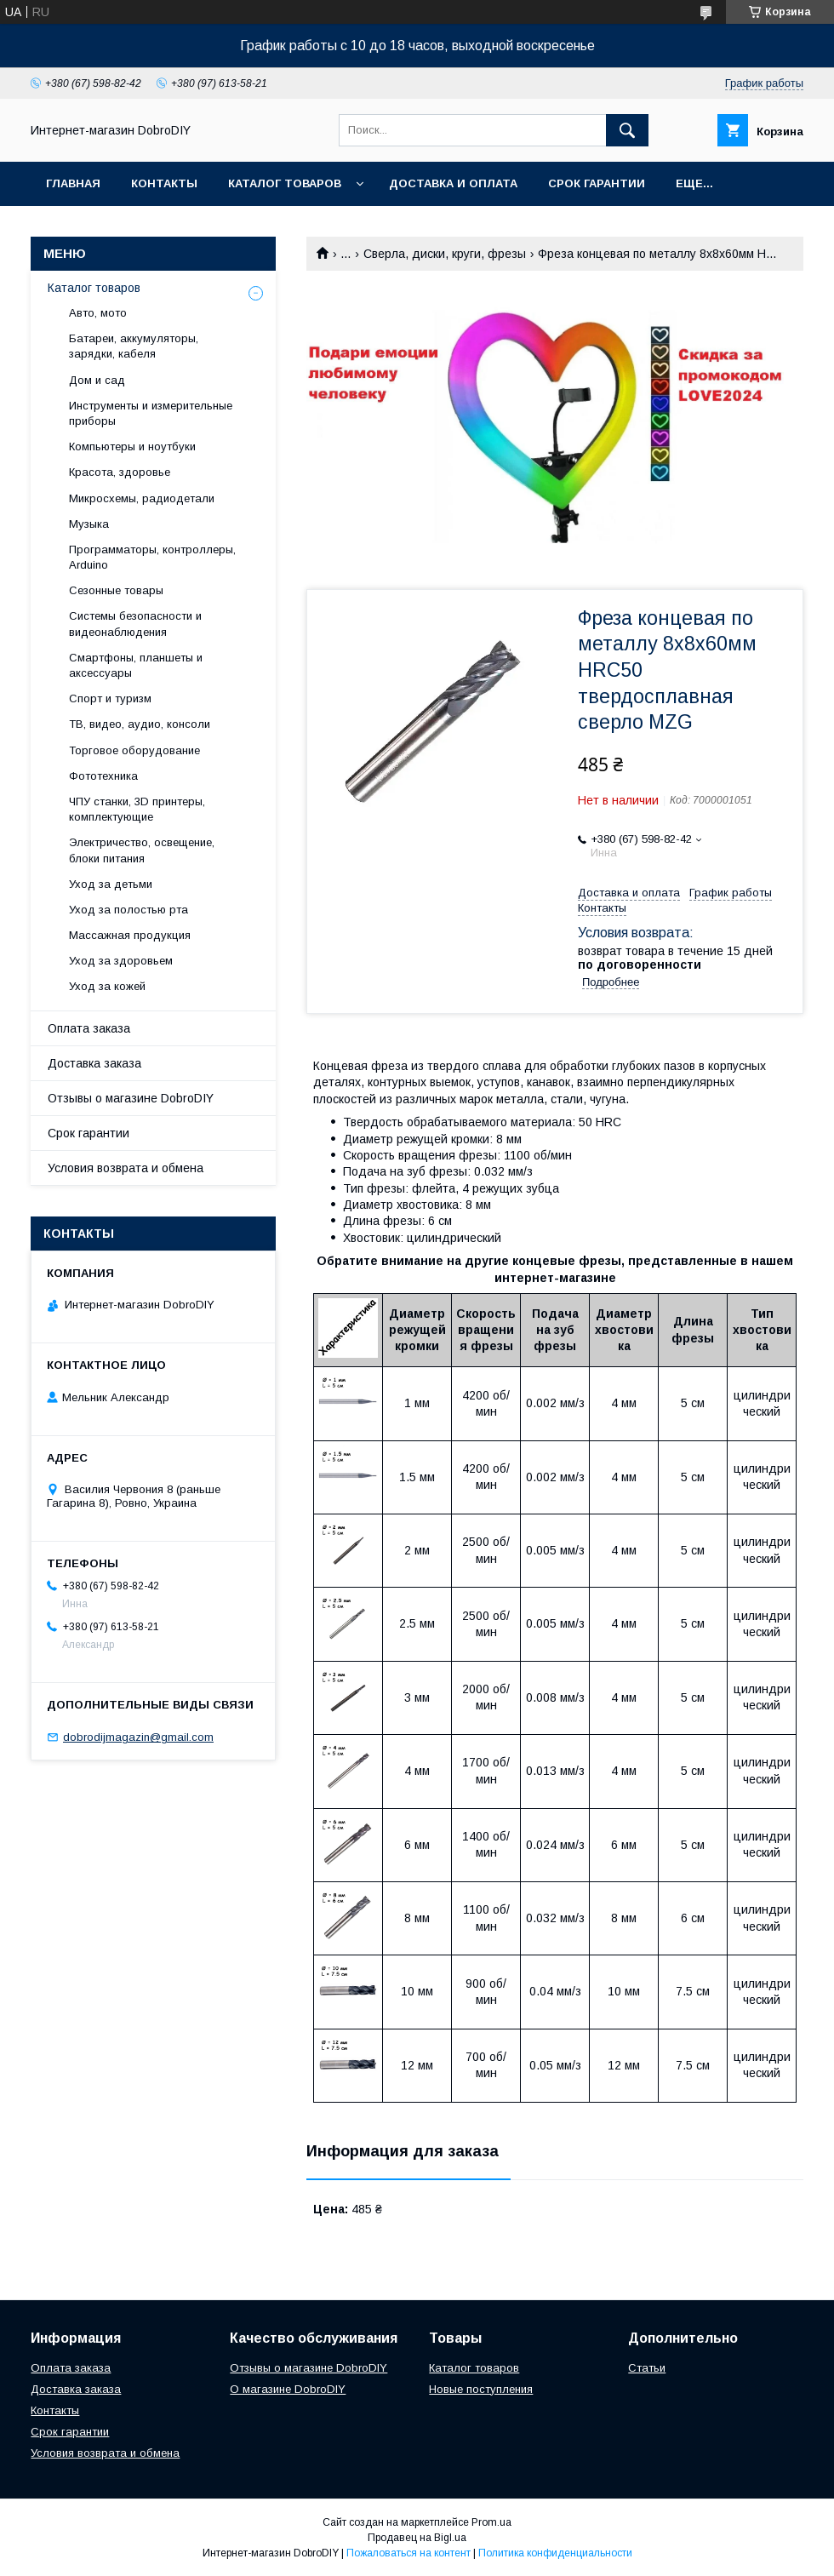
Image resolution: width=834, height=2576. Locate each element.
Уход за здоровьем (121, 960)
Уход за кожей (107, 986)
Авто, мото (98, 312)
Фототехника (103, 776)
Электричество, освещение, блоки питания (141, 850)
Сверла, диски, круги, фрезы (444, 253)
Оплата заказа (89, 1028)
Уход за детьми (110, 884)
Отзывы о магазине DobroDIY (131, 1098)
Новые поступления (481, 2389)
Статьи (646, 2367)
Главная (73, 183)
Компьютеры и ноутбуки (132, 446)
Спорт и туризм (110, 698)
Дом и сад (97, 380)
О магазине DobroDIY (288, 2389)
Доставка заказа (94, 1063)
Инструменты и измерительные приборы (150, 413)
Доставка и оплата (453, 183)
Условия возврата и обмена (125, 1168)
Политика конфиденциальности (555, 2553)
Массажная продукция (130, 935)
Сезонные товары (116, 590)
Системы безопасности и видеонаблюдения (135, 624)
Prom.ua (491, 2522)
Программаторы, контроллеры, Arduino (152, 557)
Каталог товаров (284, 183)
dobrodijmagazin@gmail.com (138, 1737)
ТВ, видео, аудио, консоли (139, 724)
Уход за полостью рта (128, 909)
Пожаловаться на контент (408, 2553)
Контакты (164, 183)
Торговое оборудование (134, 750)
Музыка (89, 524)
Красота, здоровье (119, 472)
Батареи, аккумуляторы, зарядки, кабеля (133, 346)
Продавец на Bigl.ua (417, 2538)
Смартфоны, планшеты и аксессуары (136, 665)
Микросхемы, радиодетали (141, 498)
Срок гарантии (596, 183)
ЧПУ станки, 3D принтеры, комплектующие (137, 809)
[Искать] (627, 130)
